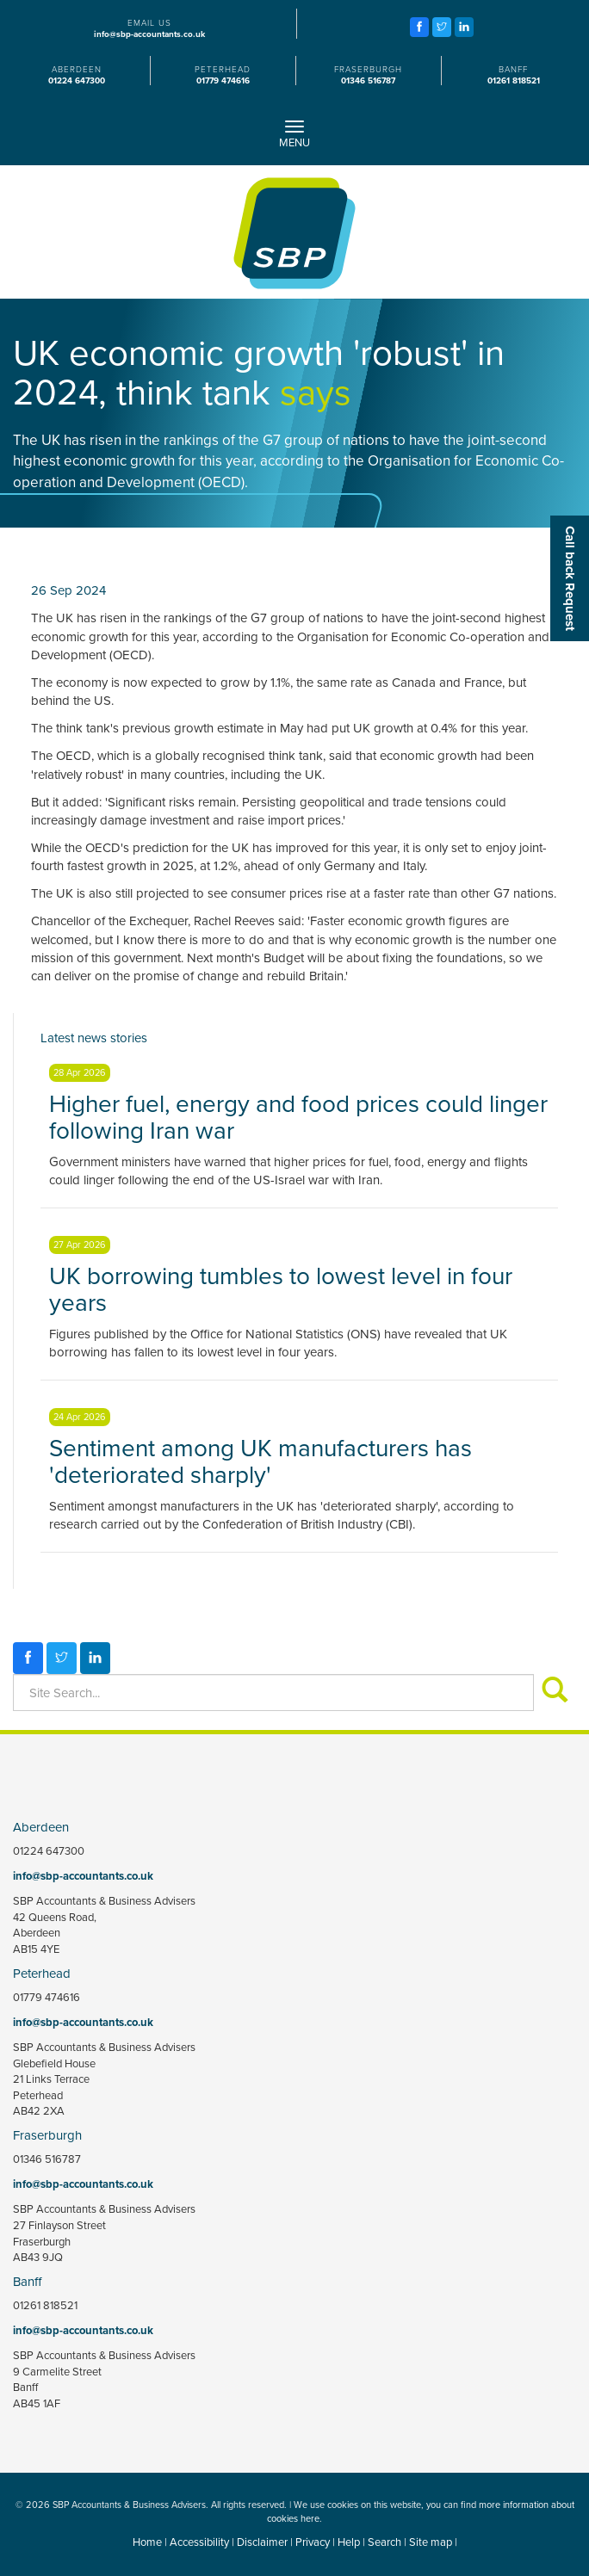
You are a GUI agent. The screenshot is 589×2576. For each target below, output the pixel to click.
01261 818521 (513, 81)
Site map (430, 2542)
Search (384, 2542)
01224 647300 (76, 81)
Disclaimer (262, 2542)
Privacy (312, 2542)
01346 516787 (368, 81)
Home (147, 2542)
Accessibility (199, 2542)
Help (349, 2542)
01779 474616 (223, 81)
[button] (569, 578)
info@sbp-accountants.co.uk (149, 34)
